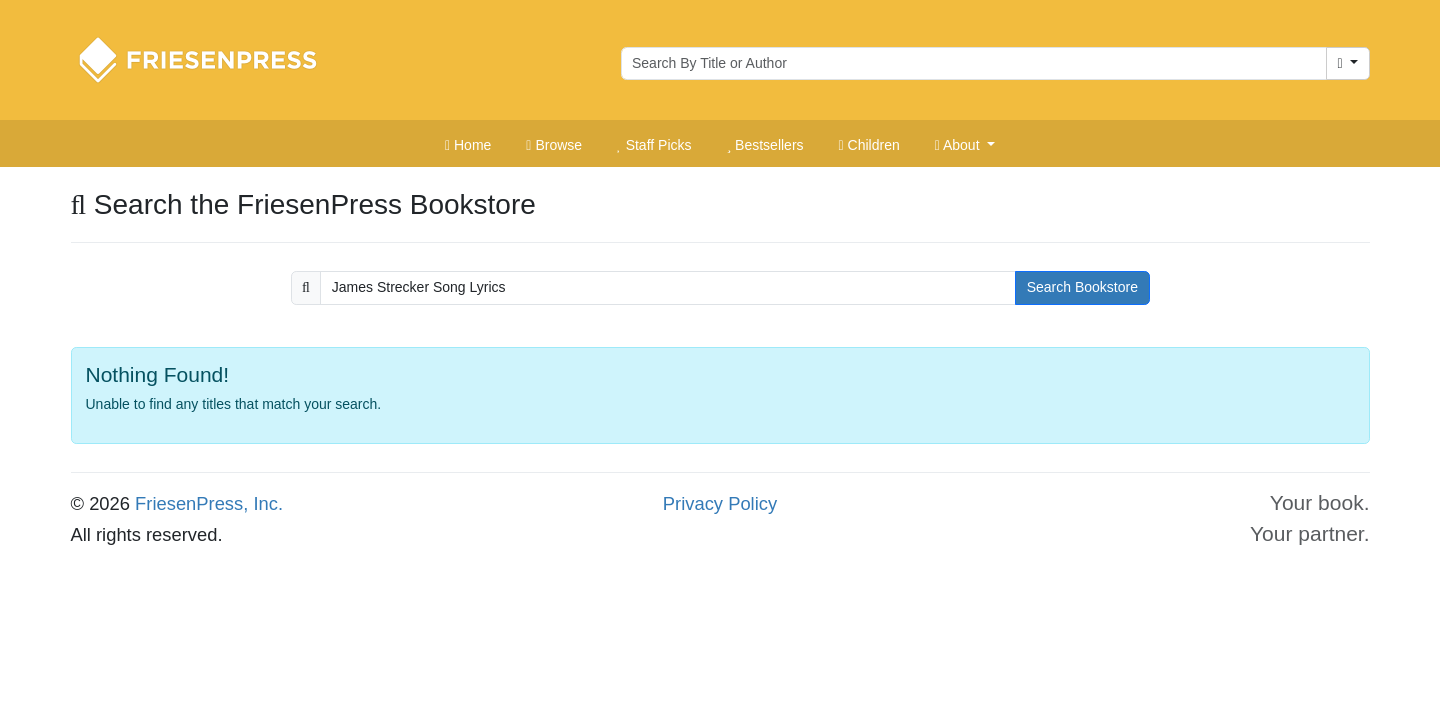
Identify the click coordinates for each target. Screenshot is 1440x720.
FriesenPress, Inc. (209, 503)
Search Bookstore (1082, 287)
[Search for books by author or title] (974, 64)
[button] (965, 146)
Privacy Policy (720, 503)
